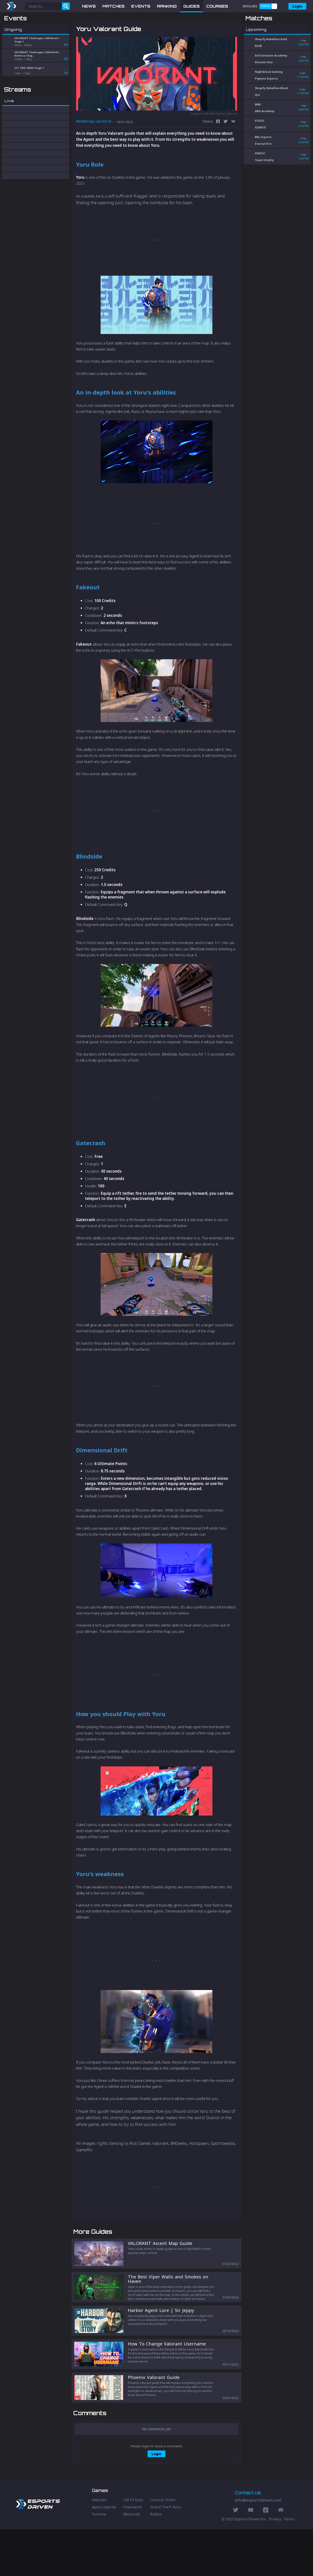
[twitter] (226, 145)
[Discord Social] (265, 2557)
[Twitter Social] (235, 2557)
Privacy (275, 2565)
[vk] (233, 145)
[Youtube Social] (250, 2557)
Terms (289, 2565)
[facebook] (218, 145)
